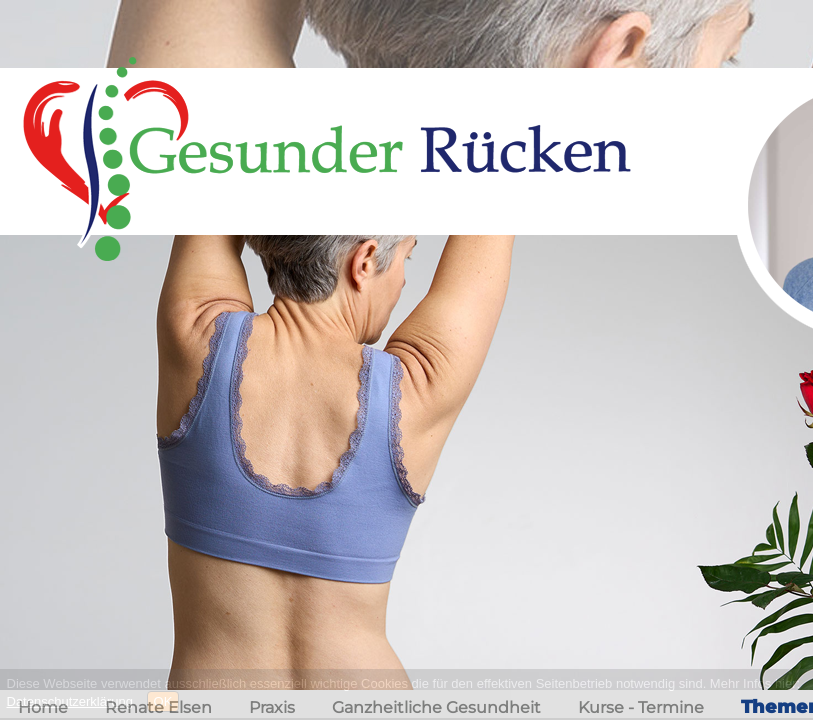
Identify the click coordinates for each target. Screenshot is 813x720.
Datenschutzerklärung (70, 701)
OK (163, 701)
